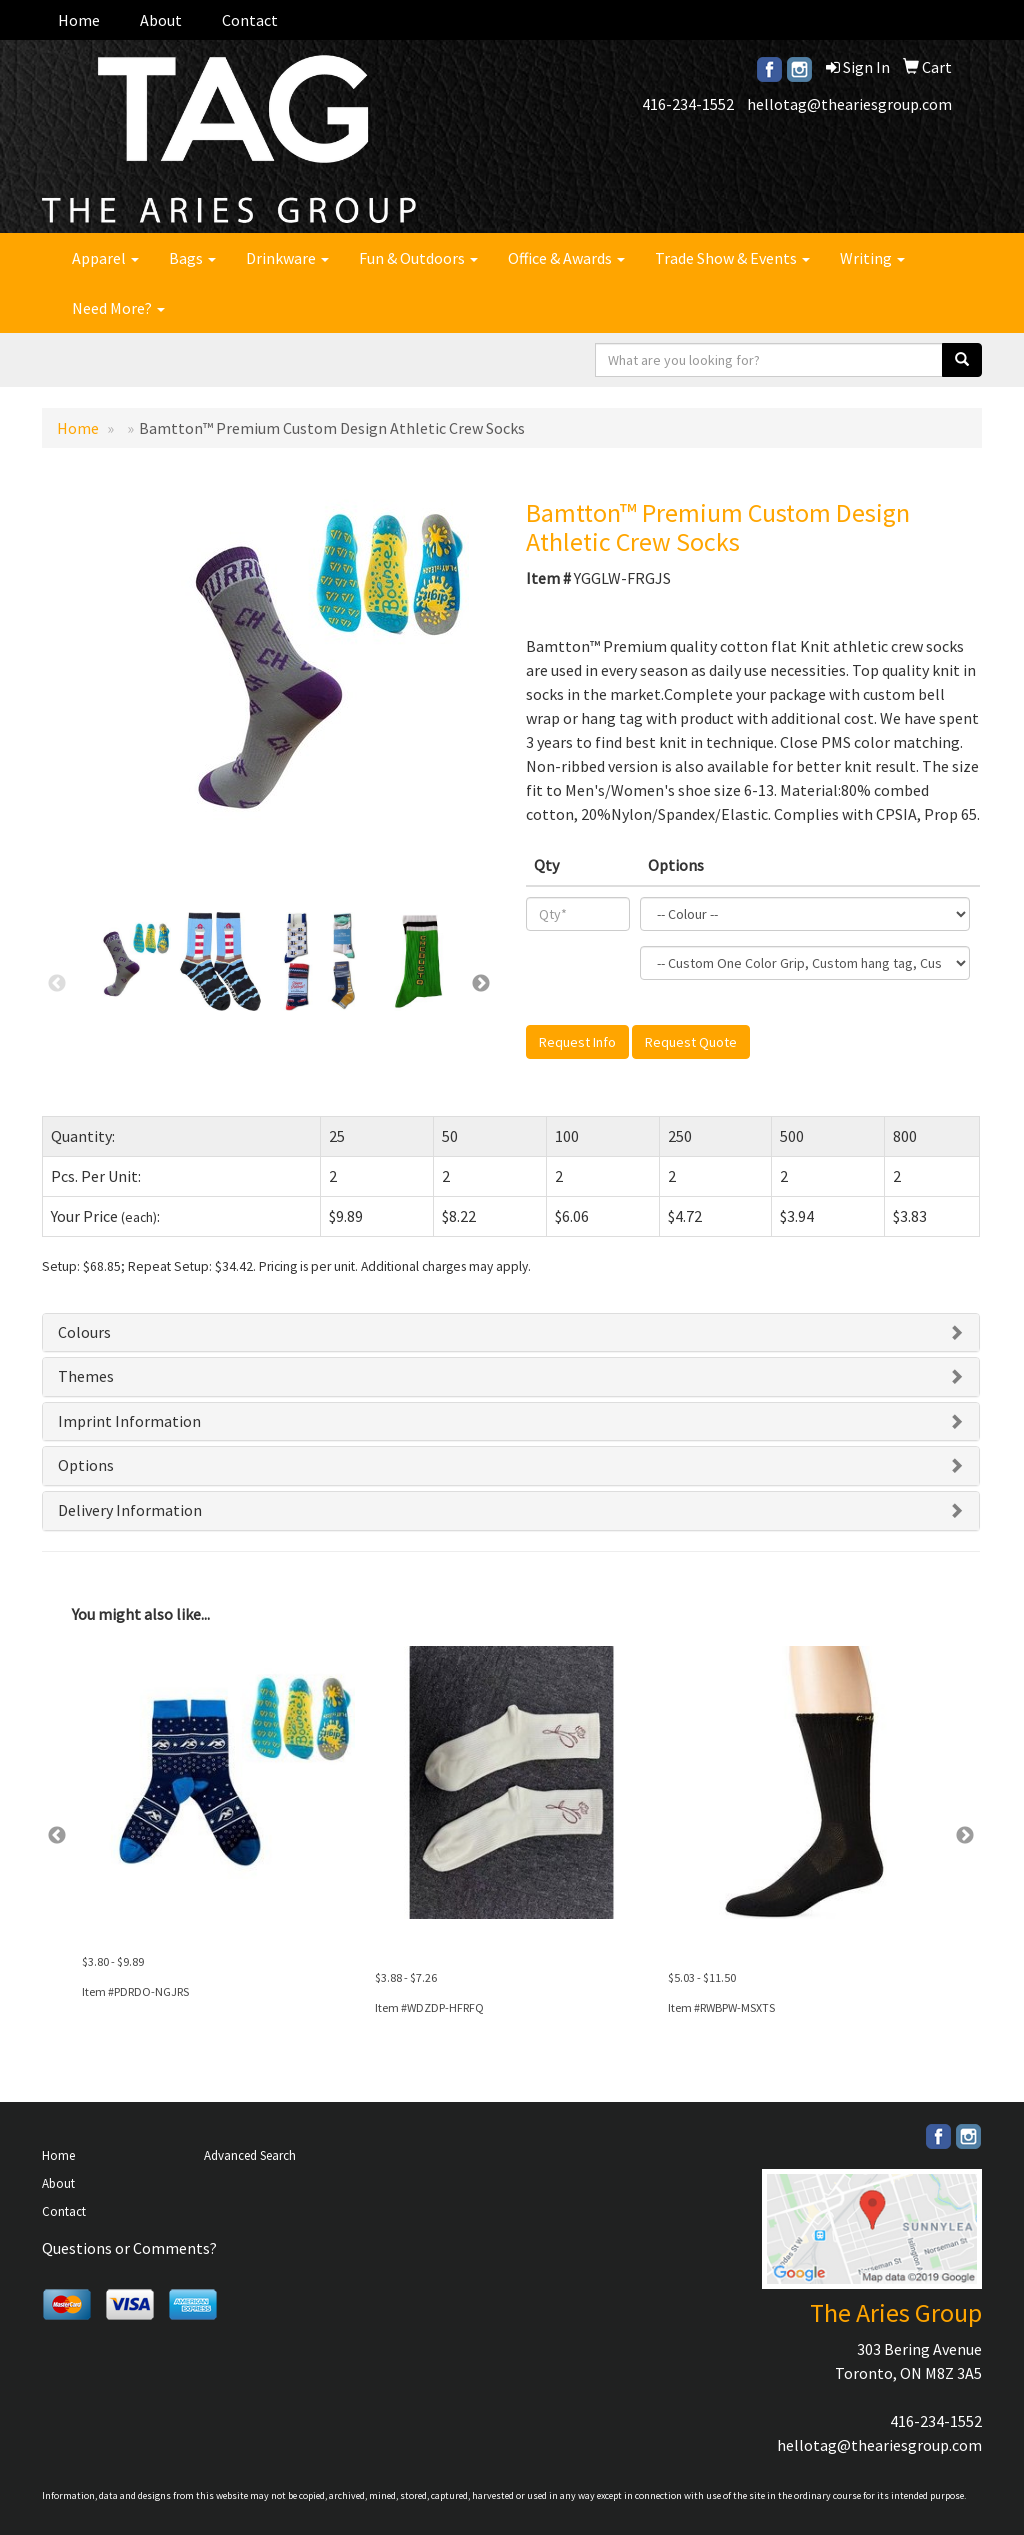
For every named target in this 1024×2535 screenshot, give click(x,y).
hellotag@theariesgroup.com (849, 104)
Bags (192, 258)
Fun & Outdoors (418, 258)
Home (79, 20)
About (161, 20)
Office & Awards (566, 258)
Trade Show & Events (732, 258)
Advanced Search (250, 2155)
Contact (250, 20)
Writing (872, 258)
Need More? (118, 308)
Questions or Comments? (129, 2248)
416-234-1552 (688, 104)
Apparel (105, 258)
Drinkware (287, 258)
